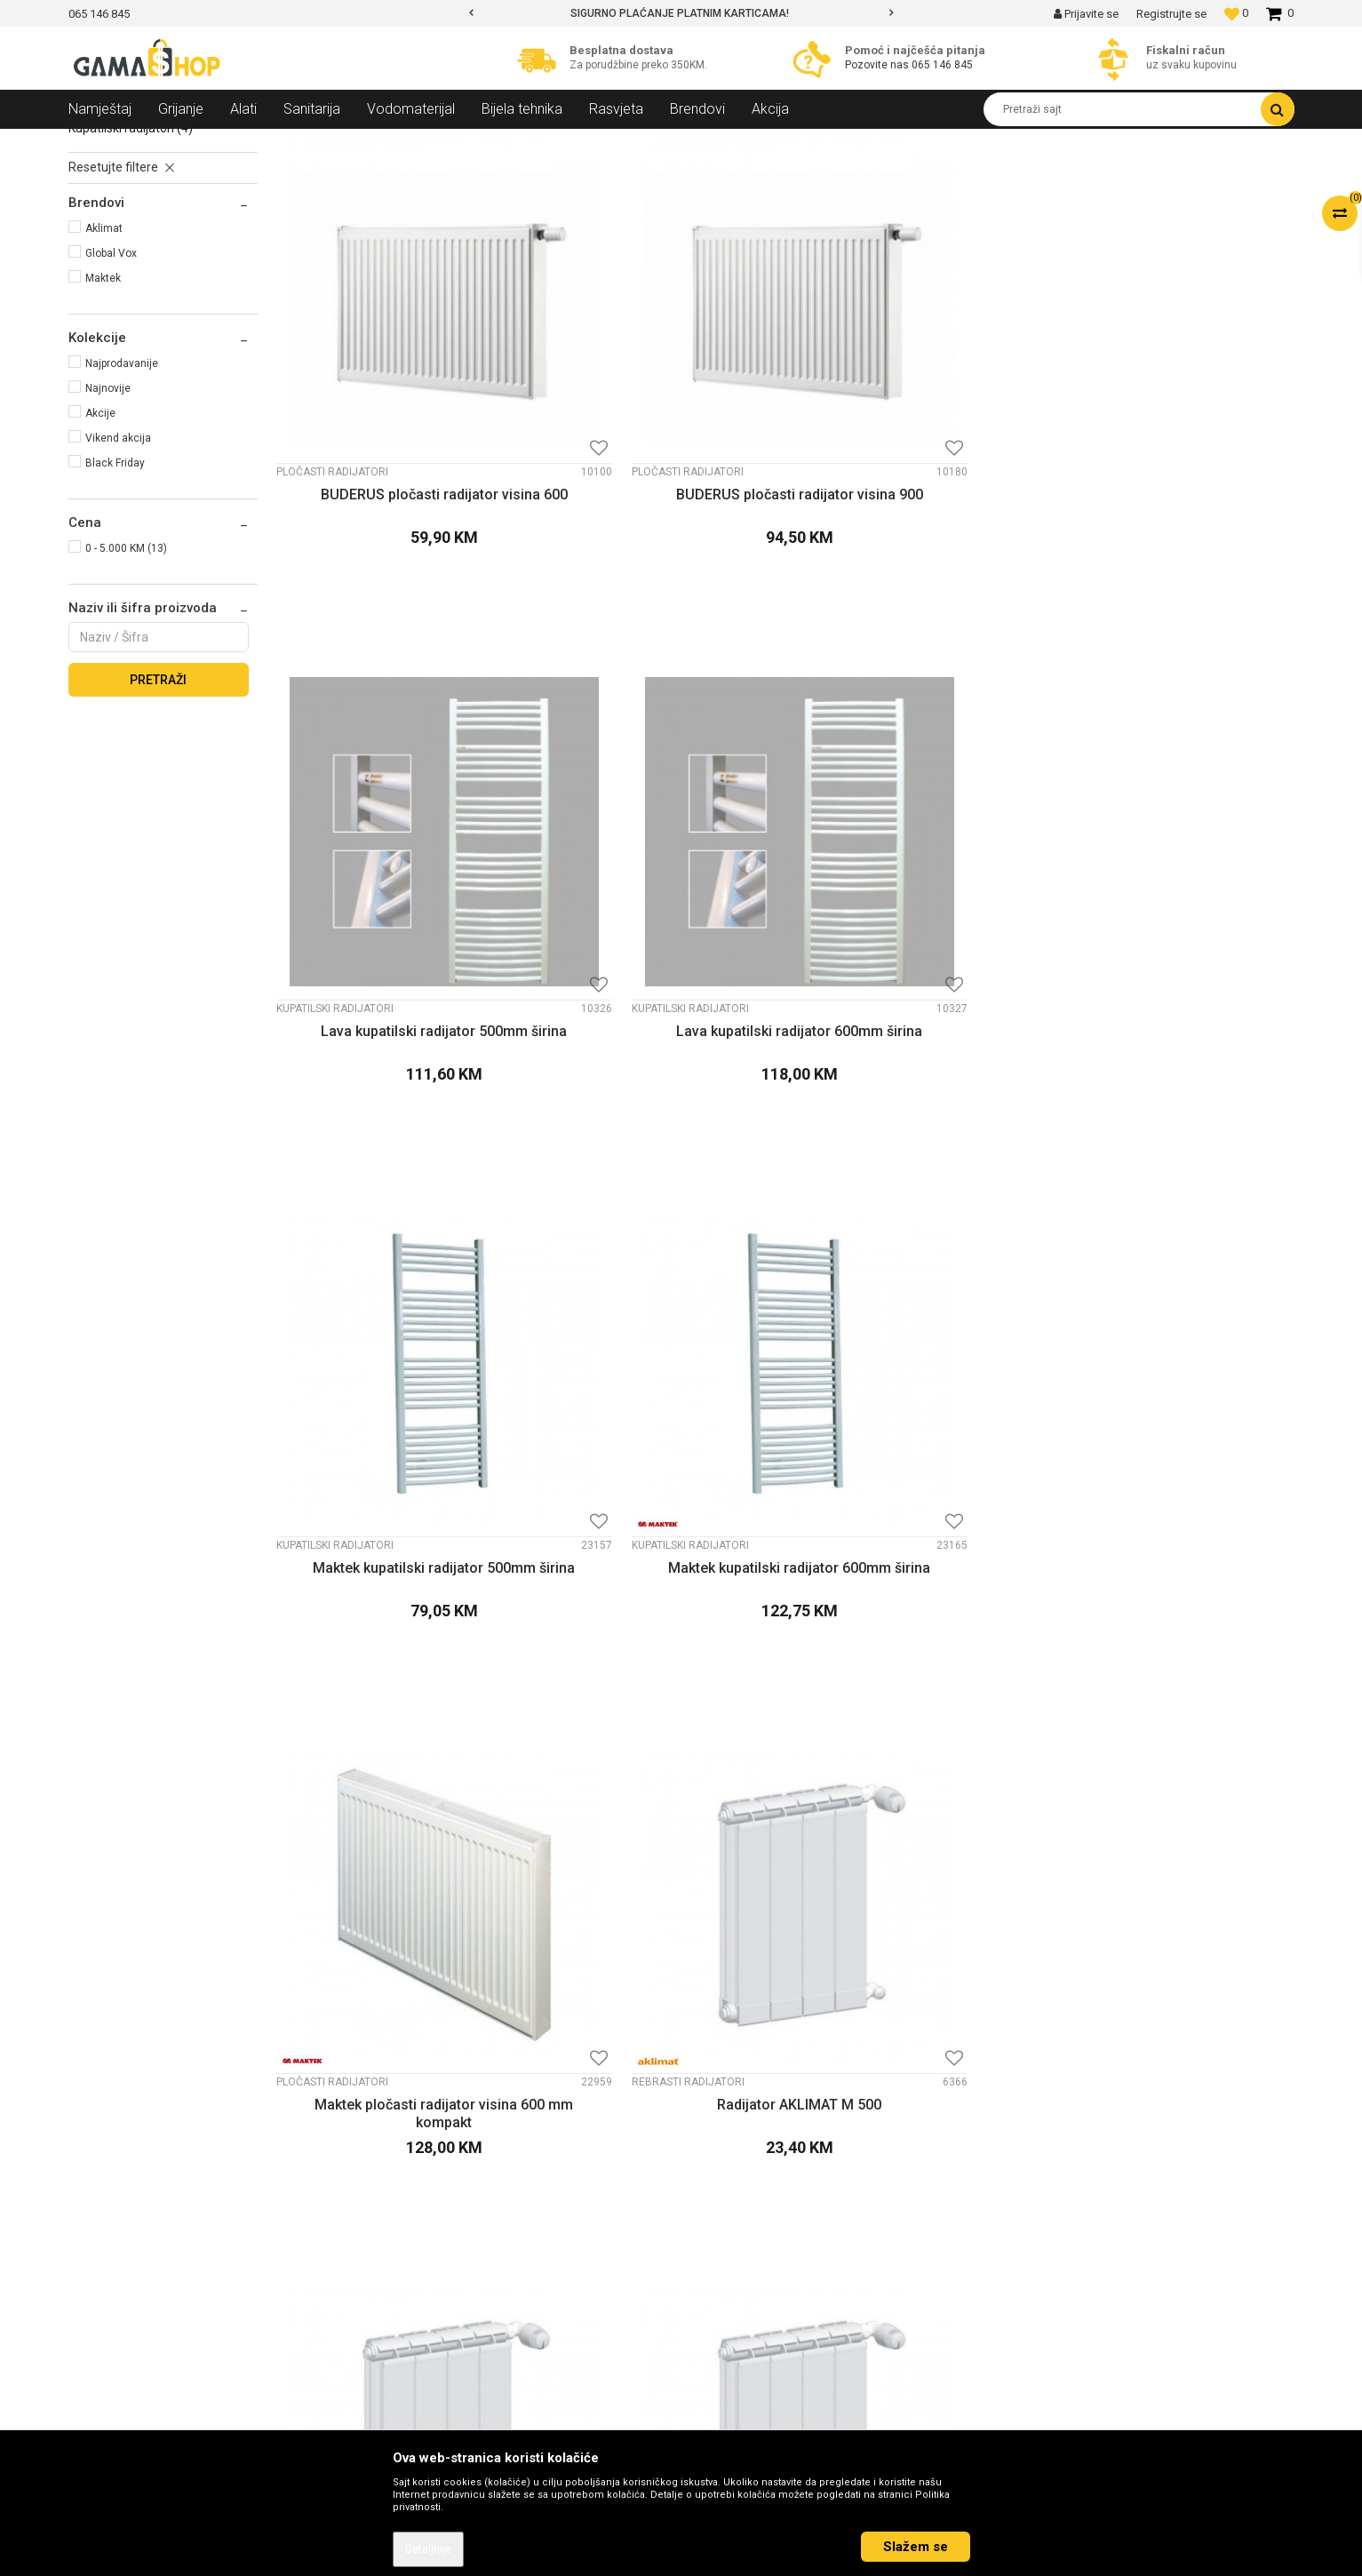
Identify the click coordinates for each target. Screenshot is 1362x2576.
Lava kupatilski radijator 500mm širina (914, 535)
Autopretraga (748, 175)
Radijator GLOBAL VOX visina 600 (914, 1417)
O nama (410, 2148)
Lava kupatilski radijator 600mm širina (1173, 535)
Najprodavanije (121, 492)
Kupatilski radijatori (130, 257)
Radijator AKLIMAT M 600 (396, 1408)
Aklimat (104, 357)
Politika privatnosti (750, 2171)
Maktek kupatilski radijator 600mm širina (654, 976)
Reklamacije (733, 2309)
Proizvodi (164, 142)
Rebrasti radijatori (127, 237)
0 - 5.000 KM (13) (126, 677)
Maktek (103, 407)
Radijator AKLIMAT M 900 (655, 1408)
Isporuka (723, 2263)
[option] (681, 13)
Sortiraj (825, 175)
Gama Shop (96, 142)
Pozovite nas (878, 65)
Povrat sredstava (747, 2332)
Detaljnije (428, 2549)
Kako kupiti (729, 2194)
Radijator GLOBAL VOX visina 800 (1173, 1417)
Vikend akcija (118, 567)
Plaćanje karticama (753, 2240)
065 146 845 (942, 65)
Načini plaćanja (741, 2217)
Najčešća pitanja (745, 2379)
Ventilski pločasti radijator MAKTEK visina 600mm (396, 1856)
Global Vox (111, 382)
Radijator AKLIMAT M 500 (1173, 967)
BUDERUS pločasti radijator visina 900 (655, 535)
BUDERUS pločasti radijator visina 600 (396, 535)
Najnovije (108, 517)
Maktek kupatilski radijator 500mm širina (396, 976)
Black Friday (115, 592)
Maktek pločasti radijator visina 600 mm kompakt (914, 976)
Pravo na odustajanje (758, 2356)
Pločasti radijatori (126, 218)
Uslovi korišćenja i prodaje (770, 2148)
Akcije (100, 542)
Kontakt (410, 2171)
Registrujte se (1171, 13)
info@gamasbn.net (131, 2265)
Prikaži (1108, 175)
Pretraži (158, 809)
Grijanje (224, 142)
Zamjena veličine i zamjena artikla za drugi (818, 2286)
